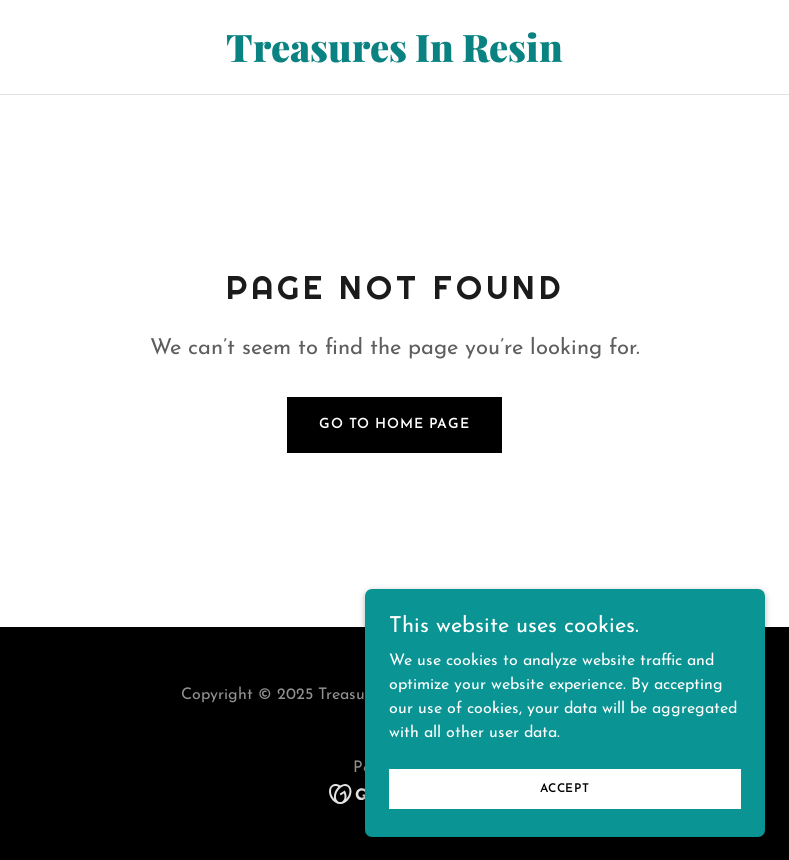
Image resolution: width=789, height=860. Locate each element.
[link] (394, 58)
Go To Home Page (394, 424)
